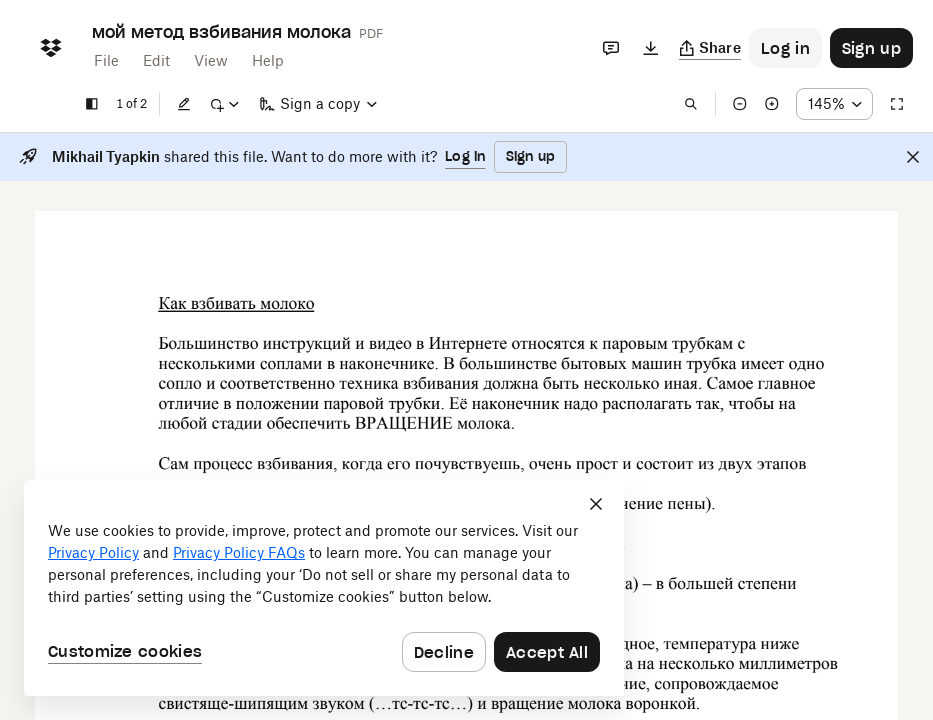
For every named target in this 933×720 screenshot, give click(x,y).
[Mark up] (224, 104)
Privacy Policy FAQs (239, 552)
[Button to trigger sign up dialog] (871, 48)
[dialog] (324, 588)
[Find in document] (691, 104)
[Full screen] (897, 104)
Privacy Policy (93, 552)
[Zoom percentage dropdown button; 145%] (834, 104)
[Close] (913, 157)
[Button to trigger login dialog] (785, 48)
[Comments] (611, 48)
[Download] (651, 48)
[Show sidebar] (92, 104)
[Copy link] (710, 48)
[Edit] (184, 104)
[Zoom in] (772, 104)
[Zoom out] (740, 104)
